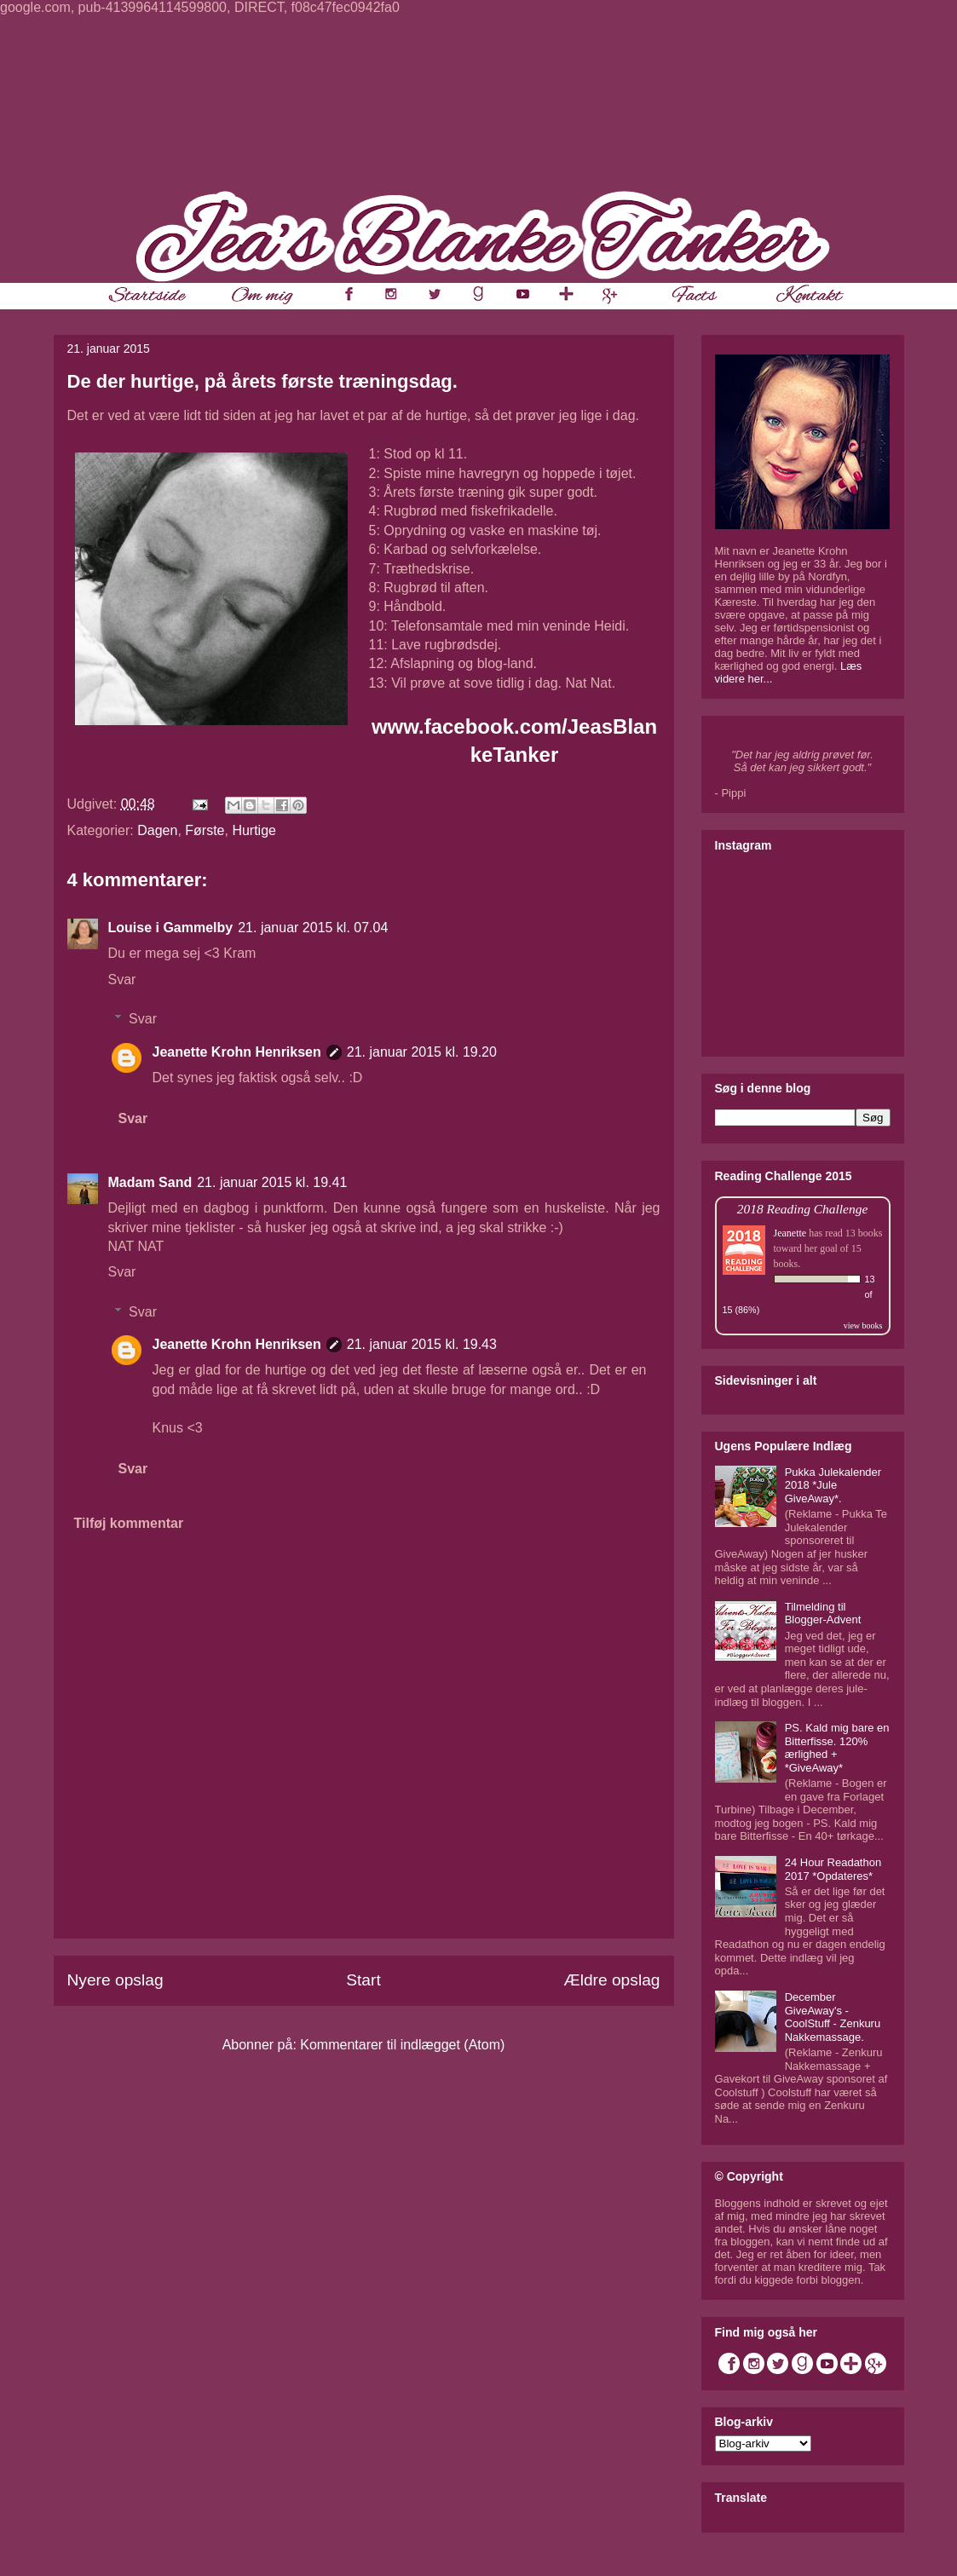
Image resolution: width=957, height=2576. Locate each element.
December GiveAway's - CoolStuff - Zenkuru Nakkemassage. (832, 2017)
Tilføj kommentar (129, 1523)
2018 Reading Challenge (802, 1209)
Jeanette (790, 1233)
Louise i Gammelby (170, 927)
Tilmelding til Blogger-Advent (823, 1613)
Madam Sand (150, 1182)
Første (204, 830)
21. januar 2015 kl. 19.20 (422, 1052)
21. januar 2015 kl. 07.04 (313, 927)
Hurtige (254, 830)
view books (863, 1325)
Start (363, 1980)
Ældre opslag (611, 1980)
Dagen (157, 830)
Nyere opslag (115, 1980)
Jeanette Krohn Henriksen (237, 1052)
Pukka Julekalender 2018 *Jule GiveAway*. (833, 1485)
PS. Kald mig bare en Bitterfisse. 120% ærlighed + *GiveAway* (837, 1747)
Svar (122, 979)
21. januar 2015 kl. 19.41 (272, 1182)
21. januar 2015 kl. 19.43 (422, 1344)
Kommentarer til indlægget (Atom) (402, 2044)
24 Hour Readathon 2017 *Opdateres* (833, 1869)
